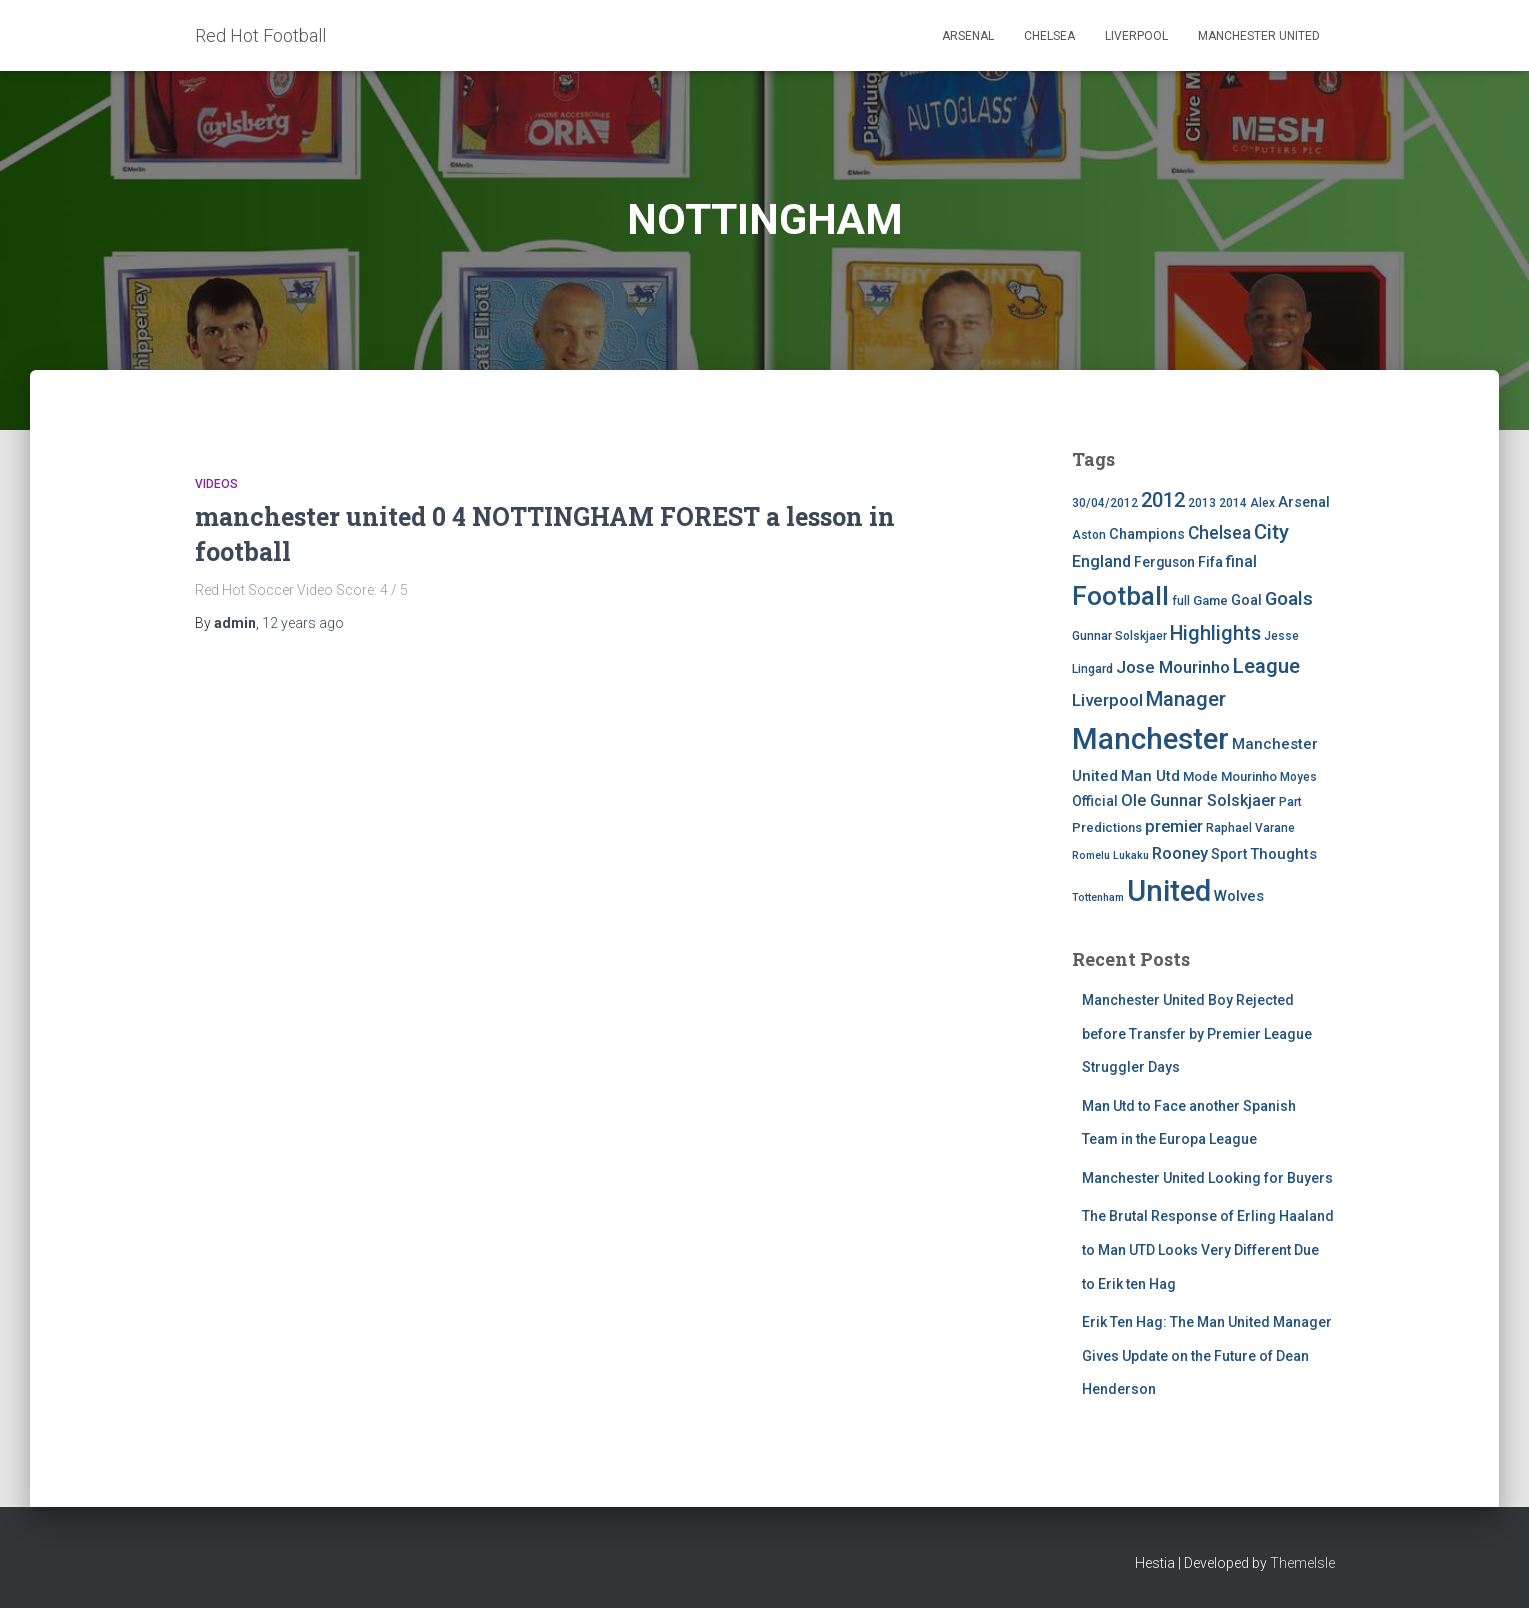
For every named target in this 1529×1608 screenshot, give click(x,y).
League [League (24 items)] (1266, 666)
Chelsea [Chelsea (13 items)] (1219, 533)
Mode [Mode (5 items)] (1200, 776)
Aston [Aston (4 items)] (1089, 535)
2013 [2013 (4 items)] (1202, 503)
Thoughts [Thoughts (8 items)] (1283, 854)
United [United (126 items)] (1169, 891)
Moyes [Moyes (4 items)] (1298, 777)
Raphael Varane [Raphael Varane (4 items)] (1250, 828)
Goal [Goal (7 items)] (1246, 600)
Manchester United (1259, 36)
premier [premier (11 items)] (1174, 826)
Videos (216, 484)
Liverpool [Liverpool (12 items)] (1107, 700)
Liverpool (1136, 36)
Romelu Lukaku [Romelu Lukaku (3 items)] (1110, 855)
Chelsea (1049, 36)
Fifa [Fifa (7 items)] (1210, 562)
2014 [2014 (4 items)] (1233, 503)
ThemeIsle (1302, 1563)
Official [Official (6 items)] (1095, 801)
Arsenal (968, 36)
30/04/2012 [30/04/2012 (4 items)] (1105, 503)
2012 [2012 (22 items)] (1163, 500)
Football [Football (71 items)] (1120, 596)
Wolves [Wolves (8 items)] (1239, 896)
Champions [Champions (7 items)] (1147, 534)
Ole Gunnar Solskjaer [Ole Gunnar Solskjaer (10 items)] (1198, 800)
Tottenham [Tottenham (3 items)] (1098, 897)
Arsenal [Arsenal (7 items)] (1304, 502)
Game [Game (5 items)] (1210, 600)
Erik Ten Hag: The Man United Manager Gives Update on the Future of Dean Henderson (1207, 1355)
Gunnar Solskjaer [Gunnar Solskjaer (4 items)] (1119, 636)
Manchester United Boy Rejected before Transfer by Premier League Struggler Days (1197, 1033)
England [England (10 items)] (1101, 561)
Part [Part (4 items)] (1290, 802)
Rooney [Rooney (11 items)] (1180, 853)
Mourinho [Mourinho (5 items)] (1249, 776)
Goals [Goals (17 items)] (1289, 599)
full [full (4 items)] (1181, 601)
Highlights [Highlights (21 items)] (1215, 633)
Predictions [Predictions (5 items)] (1107, 827)
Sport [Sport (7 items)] (1229, 854)
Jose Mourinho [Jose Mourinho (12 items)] (1173, 667)
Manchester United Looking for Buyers (1207, 1178)
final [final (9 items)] (1241, 562)
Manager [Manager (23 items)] (1186, 699)
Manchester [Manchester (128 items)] (1150, 739)
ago (303, 623)
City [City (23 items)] (1271, 532)
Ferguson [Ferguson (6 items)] (1164, 562)
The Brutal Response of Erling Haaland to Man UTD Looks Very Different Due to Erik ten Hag (1208, 1249)
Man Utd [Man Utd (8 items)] (1150, 776)
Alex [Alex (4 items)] (1262, 503)
